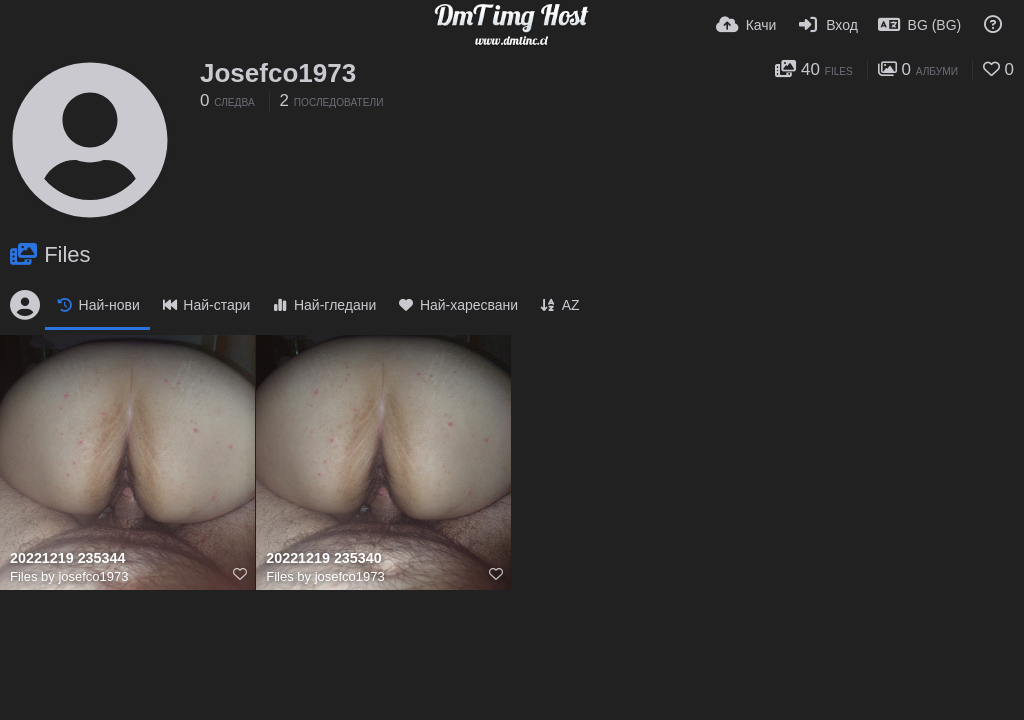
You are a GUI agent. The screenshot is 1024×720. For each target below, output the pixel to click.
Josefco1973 (278, 73)
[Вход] (826, 25)
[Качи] (746, 25)
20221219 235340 (323, 558)
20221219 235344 (67, 558)
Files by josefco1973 (69, 576)
